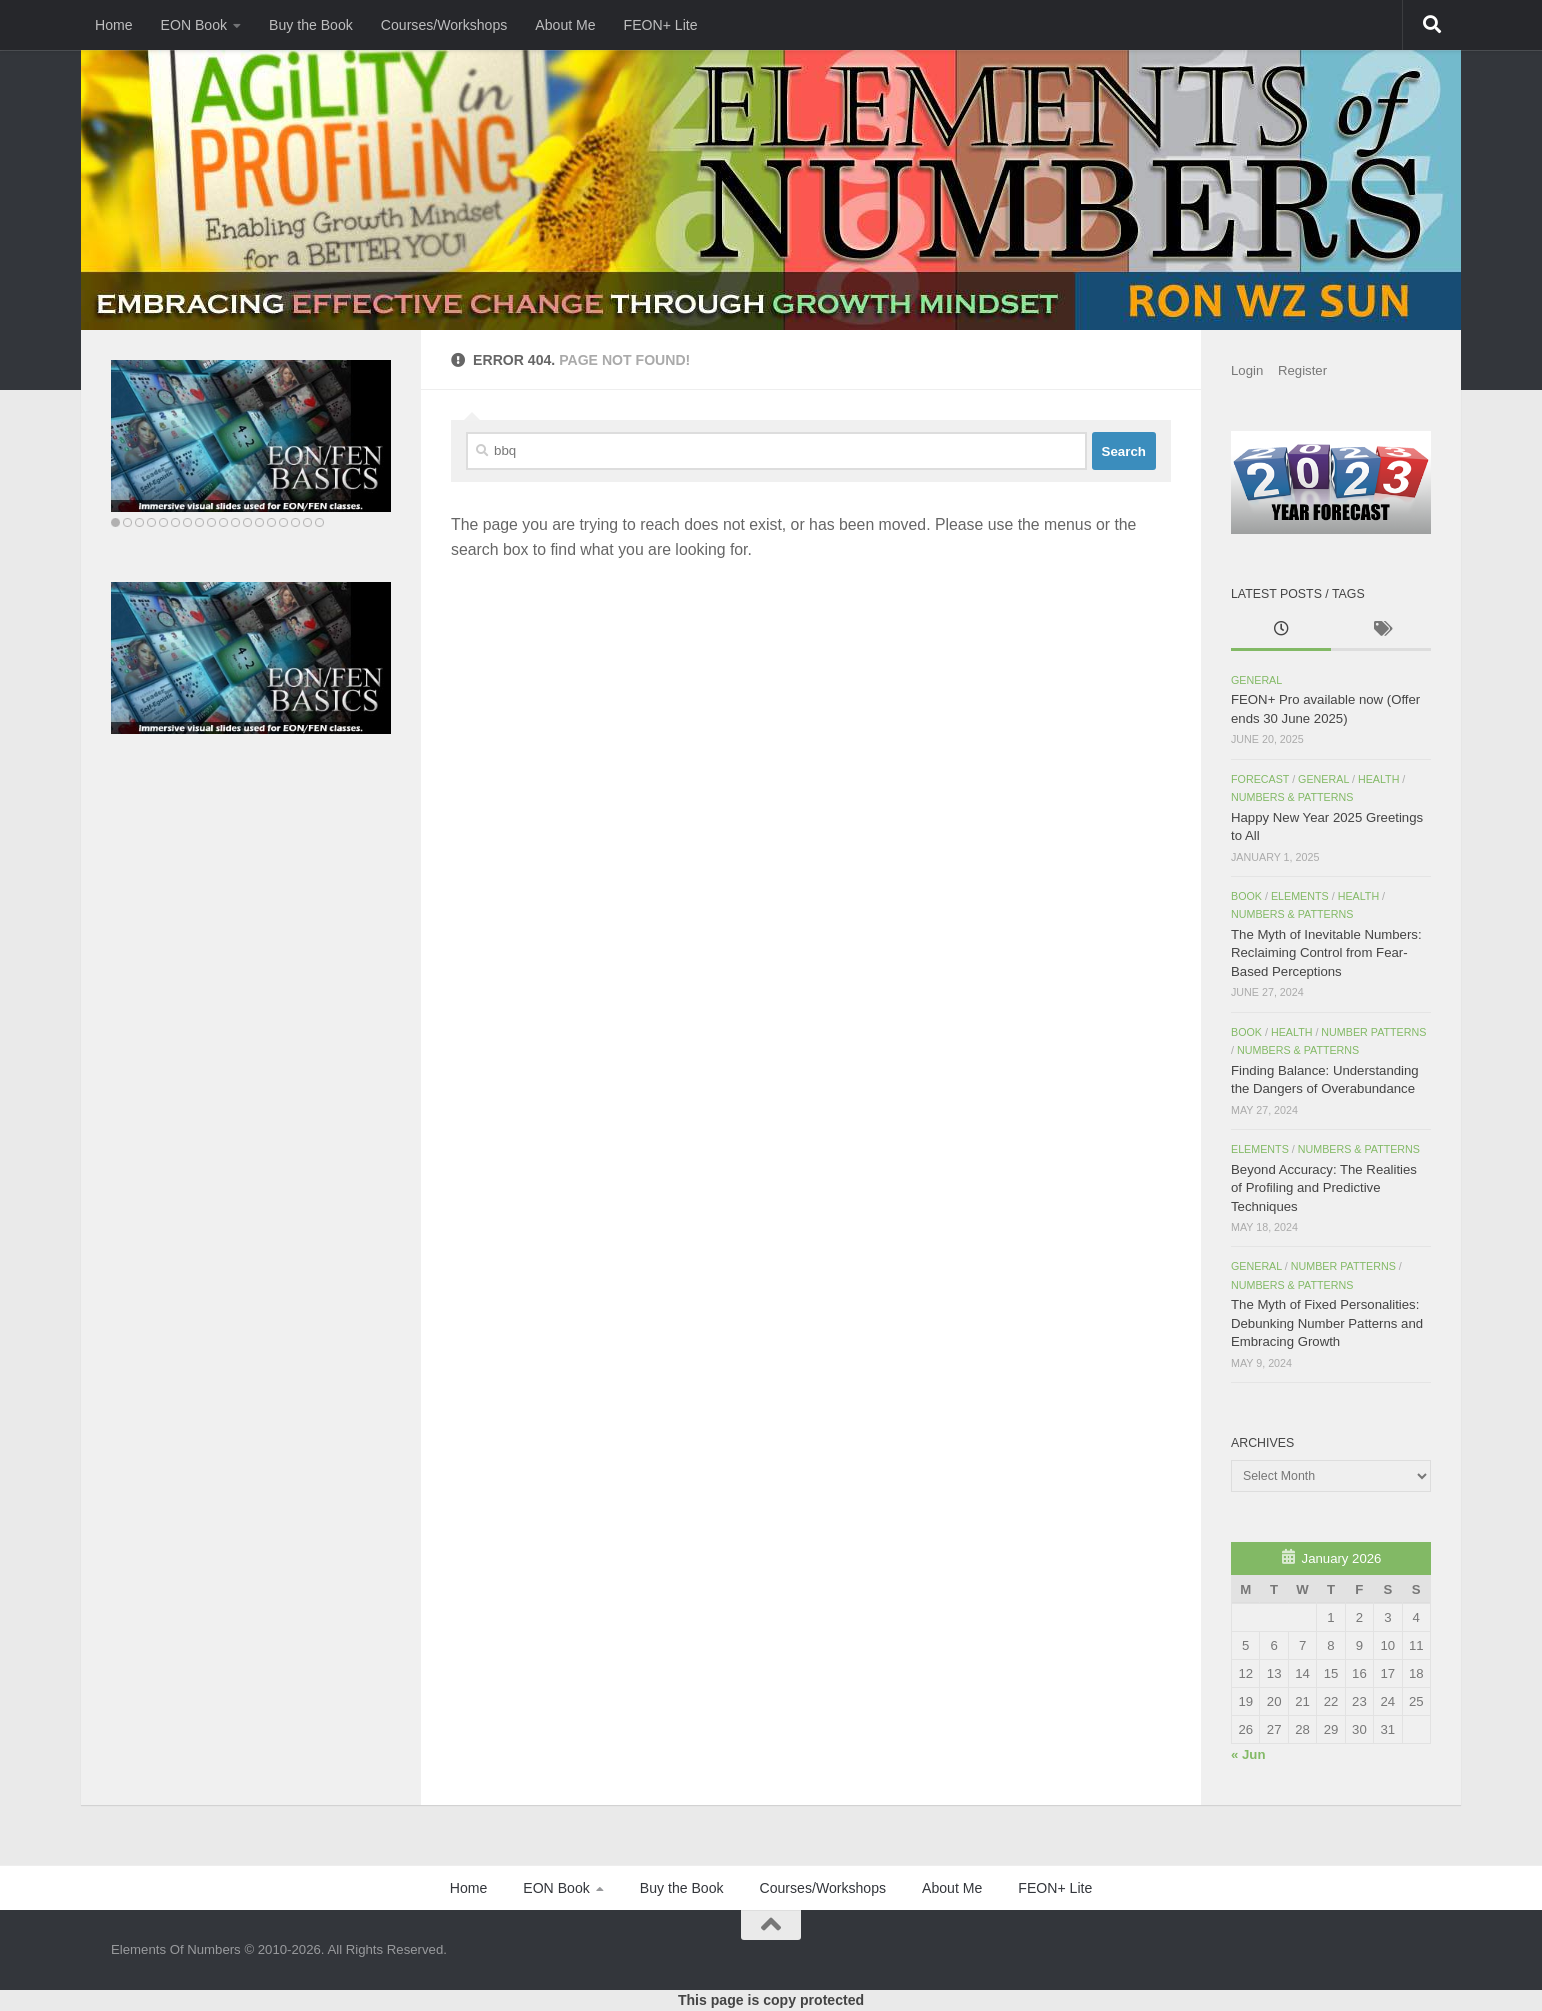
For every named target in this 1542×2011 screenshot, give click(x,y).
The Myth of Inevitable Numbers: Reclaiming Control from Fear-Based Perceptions (1326, 953)
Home (114, 25)
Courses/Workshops (444, 25)
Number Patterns (1373, 1032)
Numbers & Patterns (1292, 797)
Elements (1300, 896)
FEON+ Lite (661, 25)
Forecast (1260, 779)
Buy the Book (311, 25)
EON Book (194, 25)
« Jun (1248, 1754)
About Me (565, 25)
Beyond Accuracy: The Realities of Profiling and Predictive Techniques (1324, 1188)
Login (1247, 370)
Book (1246, 896)
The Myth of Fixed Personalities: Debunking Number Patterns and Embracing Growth (1327, 1323)
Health (1379, 779)
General (1256, 680)
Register (1302, 370)
